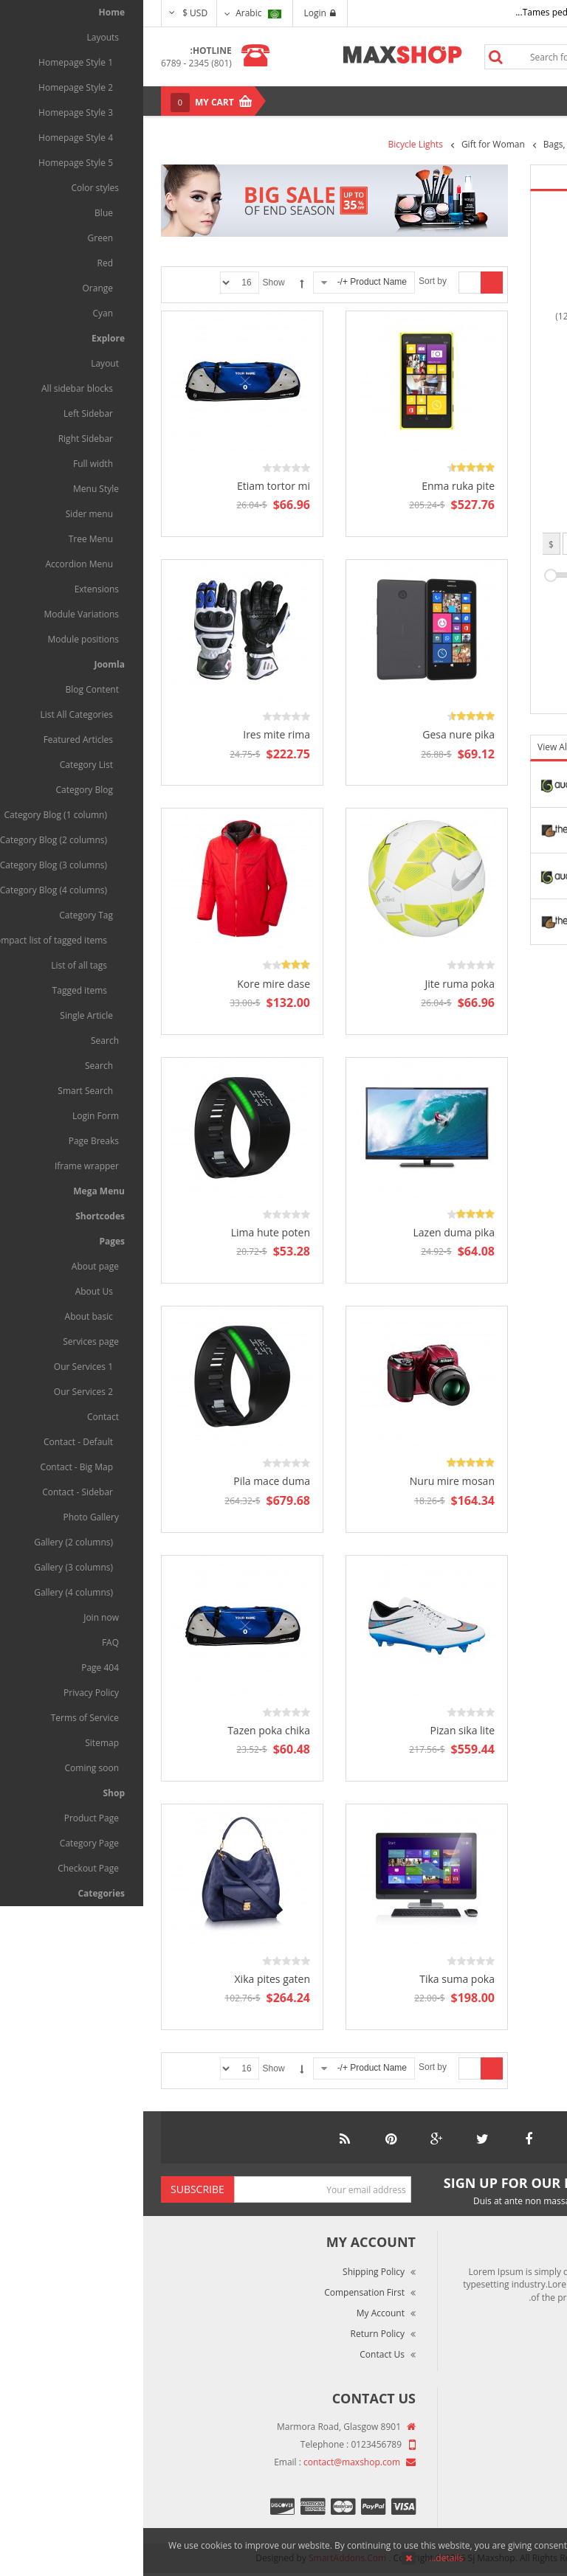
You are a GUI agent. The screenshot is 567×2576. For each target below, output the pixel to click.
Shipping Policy (230, 2271)
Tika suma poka (313, 1979)
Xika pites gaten (129, 1979)
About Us (519, 2428)
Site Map (520, 2510)
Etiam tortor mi (130, 486)
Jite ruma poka (316, 984)
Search (352, 57)
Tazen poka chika (125, 1730)
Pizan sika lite (319, 1730)
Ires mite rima (133, 734)
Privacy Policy (510, 2490)
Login (177, 13)
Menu (516, 101)
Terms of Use (510, 2469)
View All (411, 747)
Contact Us (238, 2354)
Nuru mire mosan (309, 1481)
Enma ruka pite (314, 486)
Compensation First (221, 2292)
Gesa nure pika (315, 734)
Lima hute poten (127, 1232)
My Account (237, 2313)
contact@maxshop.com (208, 2462)
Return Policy (234, 2333)
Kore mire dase (130, 984)
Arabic (114, 13)
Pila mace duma (128, 1481)
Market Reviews (505, 2448)
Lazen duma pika (311, 1232)
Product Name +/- (229, 282)
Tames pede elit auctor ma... (430, 12)
